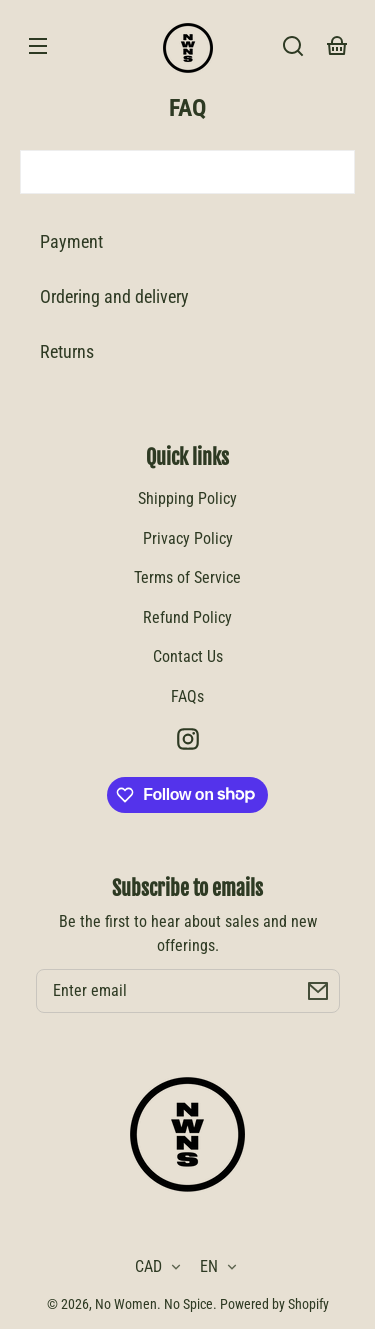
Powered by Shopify (274, 1304)
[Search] (293, 46)
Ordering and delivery (114, 296)
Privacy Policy (188, 538)
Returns (67, 351)
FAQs (187, 696)
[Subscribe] (318, 991)
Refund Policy (187, 617)
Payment (71, 241)
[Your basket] (337, 46)
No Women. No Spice (154, 1304)
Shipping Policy (187, 498)
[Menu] (38, 46)
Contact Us (188, 656)
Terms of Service (187, 577)
